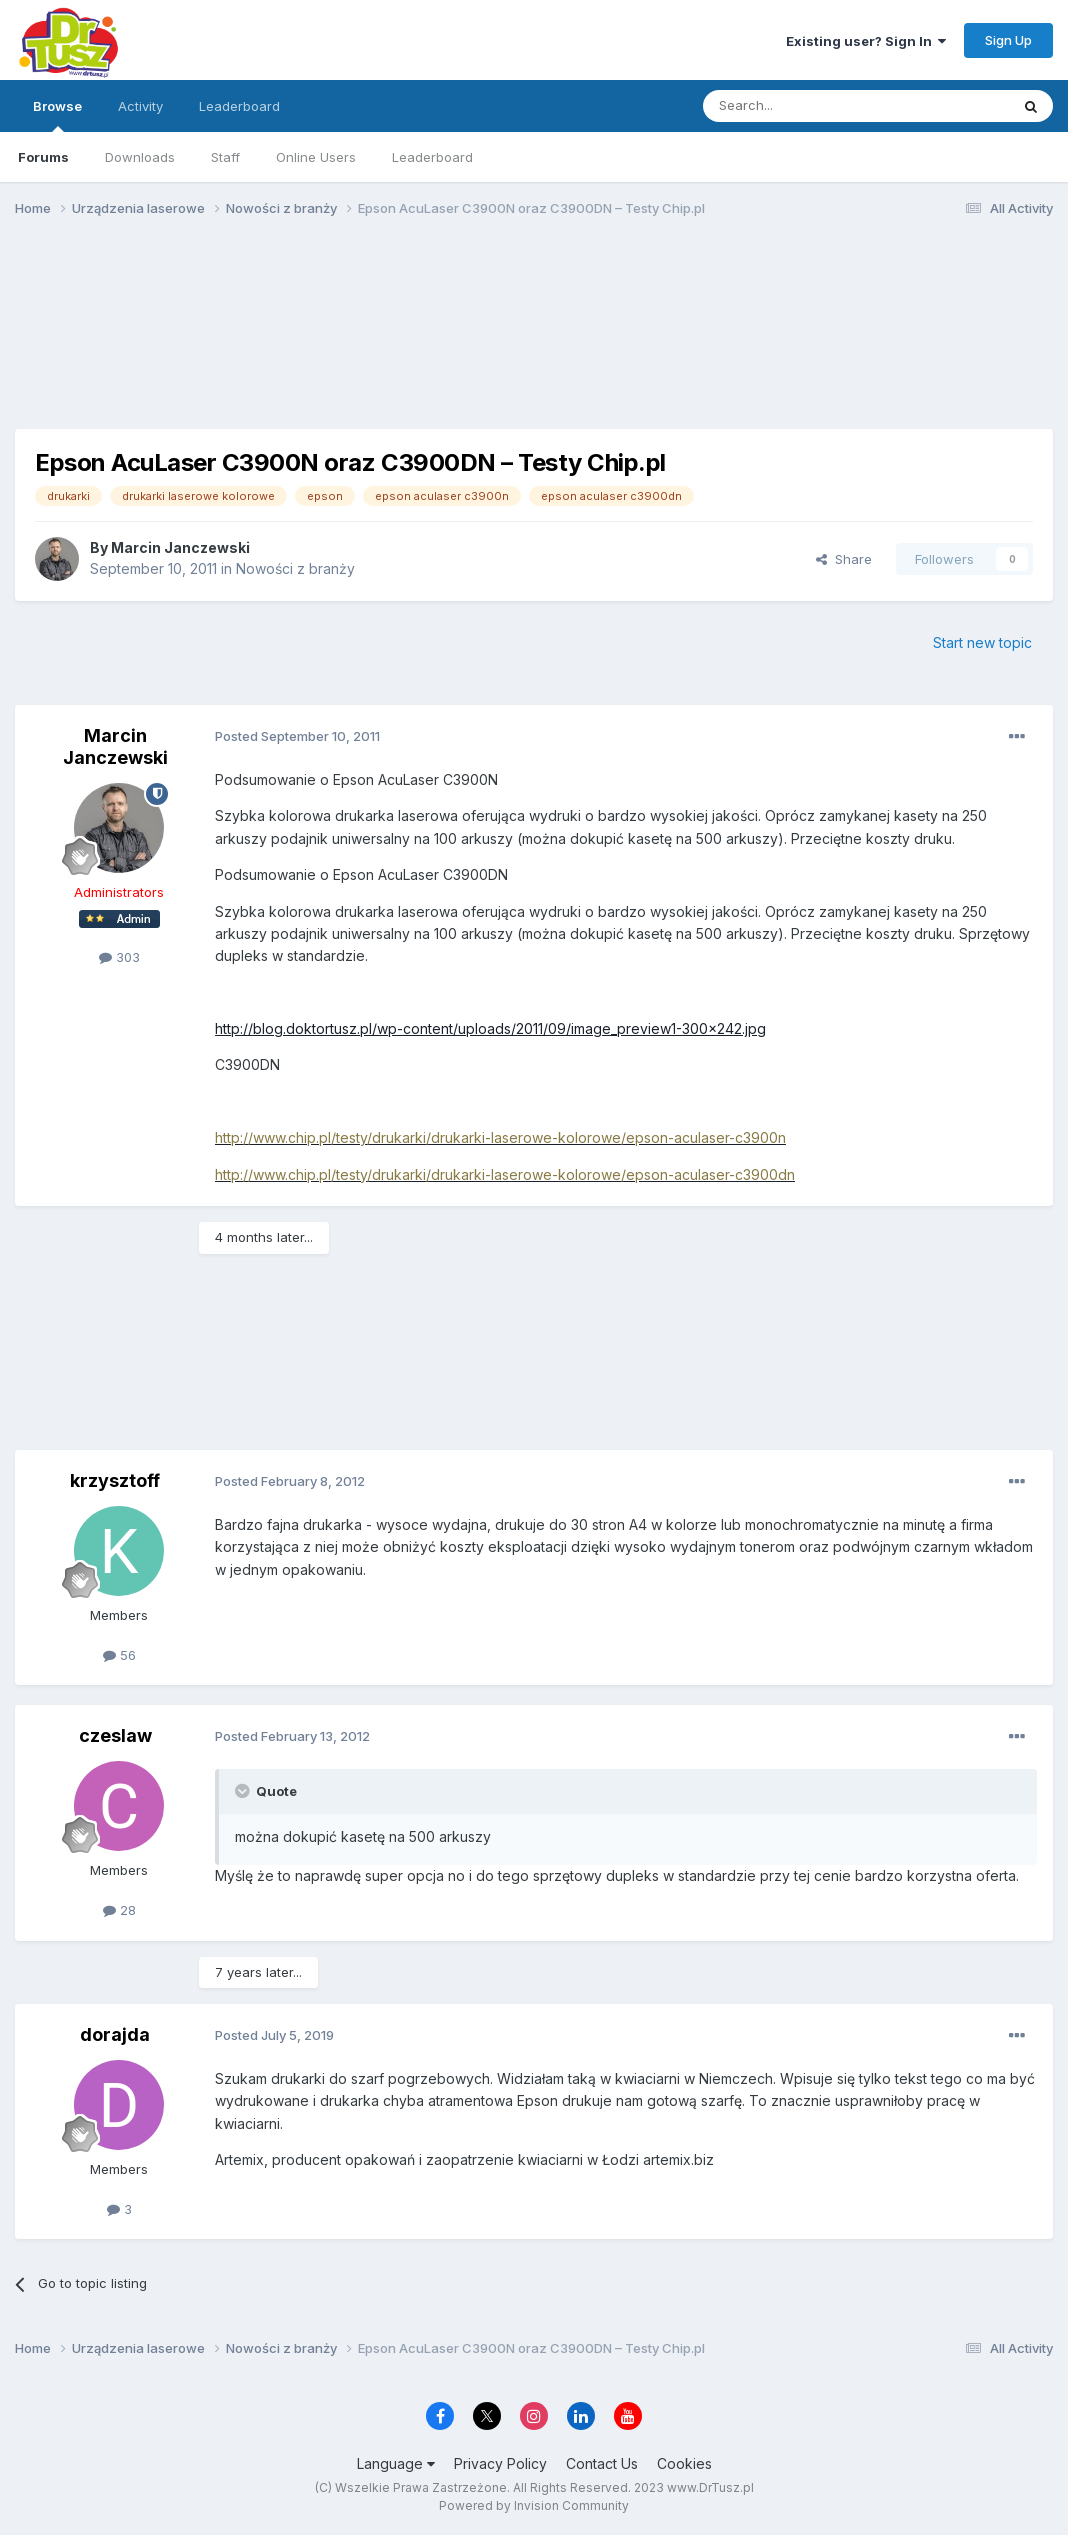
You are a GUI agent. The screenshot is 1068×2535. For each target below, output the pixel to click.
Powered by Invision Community (534, 2505)
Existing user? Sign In (866, 41)
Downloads (140, 157)
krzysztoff (115, 1480)
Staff (225, 157)
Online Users (316, 157)
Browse (57, 115)
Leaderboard (432, 157)
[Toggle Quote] (244, 1791)
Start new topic (982, 642)
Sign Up (1008, 40)
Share (844, 559)
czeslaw (115, 1735)
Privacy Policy (500, 2463)
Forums (43, 157)
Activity (140, 106)
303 (119, 957)
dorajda (115, 2034)
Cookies (684, 2463)
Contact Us (602, 2463)
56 (119, 1655)
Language (396, 2463)
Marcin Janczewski (180, 547)
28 (119, 1910)
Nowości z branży (295, 568)
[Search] (805, 106)
